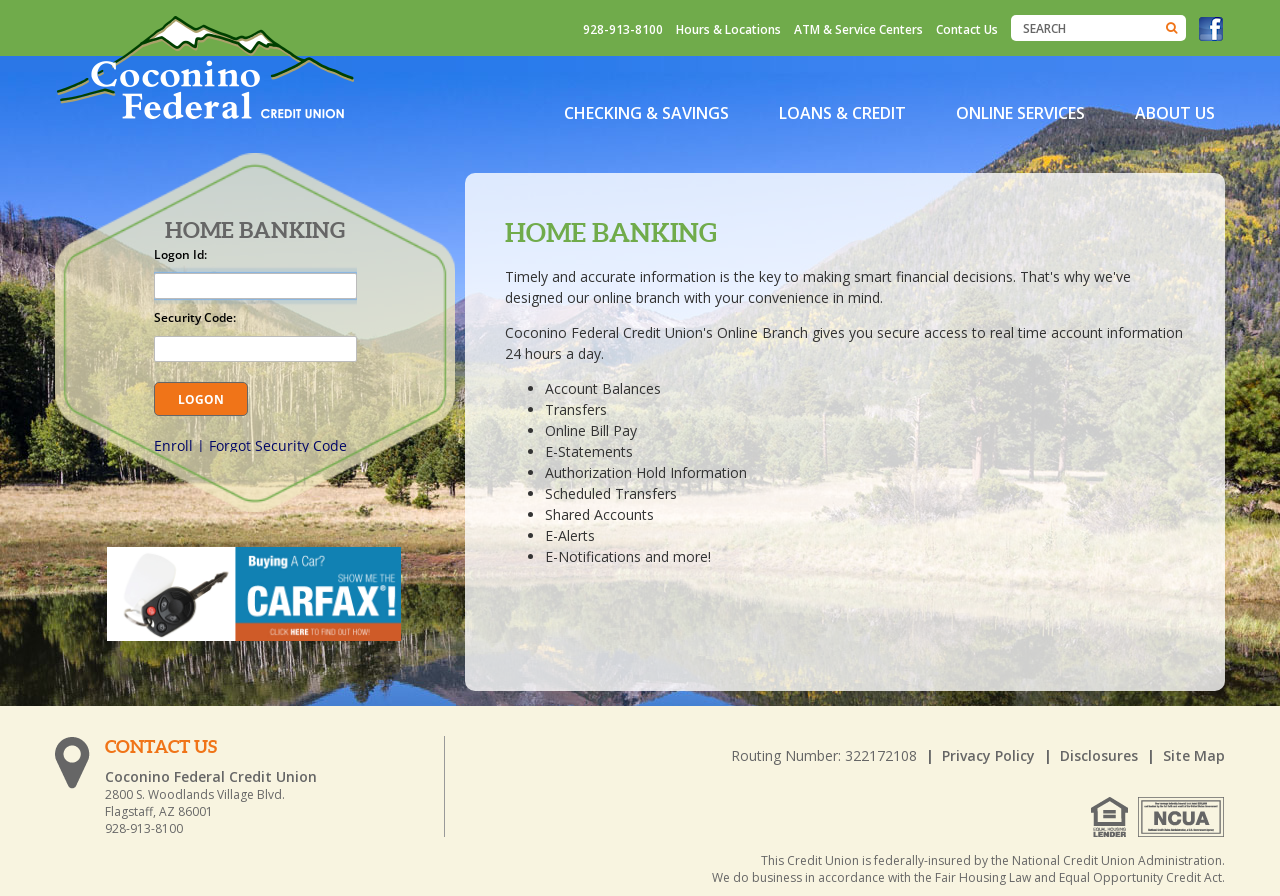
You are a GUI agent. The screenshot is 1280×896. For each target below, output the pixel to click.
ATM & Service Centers (858, 29)
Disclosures (1099, 755)
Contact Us (967, 29)
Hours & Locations (728, 29)
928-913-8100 (623, 29)
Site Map (1194, 755)
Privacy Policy (988, 755)
